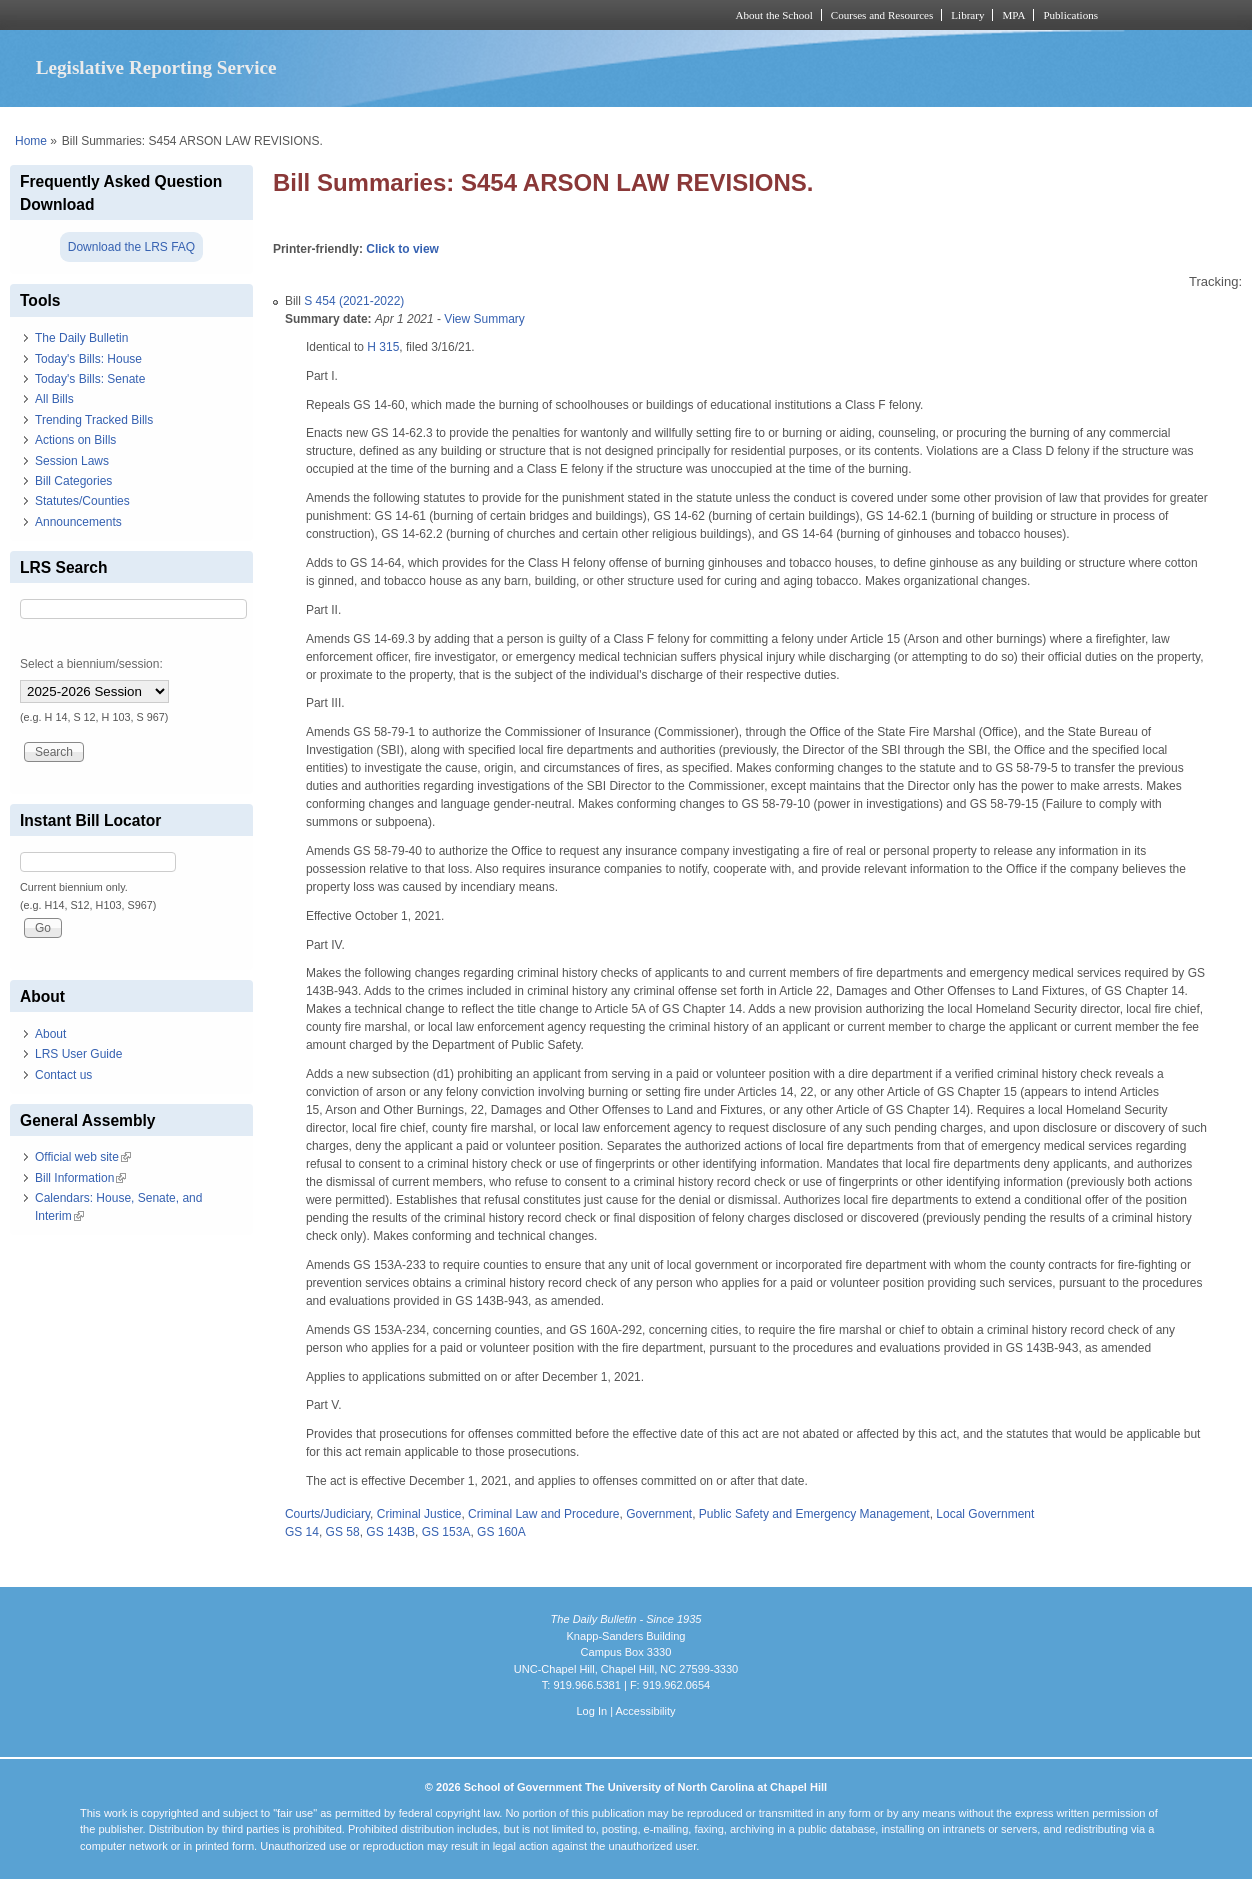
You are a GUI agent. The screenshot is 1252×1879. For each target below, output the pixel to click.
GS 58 (343, 1532)
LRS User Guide (78, 1054)
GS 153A (446, 1532)
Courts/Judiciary (327, 1514)
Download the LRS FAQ (131, 247)
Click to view (402, 249)
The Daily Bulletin (81, 338)
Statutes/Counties (82, 501)
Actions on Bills (75, 440)
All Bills (54, 399)
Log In (591, 1711)
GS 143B (390, 1532)
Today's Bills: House (88, 359)
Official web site (83, 1157)
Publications (1070, 15)
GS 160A (501, 1532)
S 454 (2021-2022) (354, 301)
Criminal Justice (419, 1514)
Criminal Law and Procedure (543, 1514)
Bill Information (80, 1178)
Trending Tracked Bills (94, 420)
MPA (1013, 15)
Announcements (78, 522)
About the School (774, 15)
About (50, 1034)
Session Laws (72, 461)
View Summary (484, 319)
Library (967, 15)
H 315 (383, 347)
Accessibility (645, 1711)
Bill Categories (73, 481)
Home (31, 141)
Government (659, 1514)
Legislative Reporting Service (156, 67)
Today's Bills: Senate (90, 379)
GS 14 (302, 1532)
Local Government (985, 1514)
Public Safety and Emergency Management (814, 1514)
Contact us (63, 1075)
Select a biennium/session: (91, 664)
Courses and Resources (882, 15)
